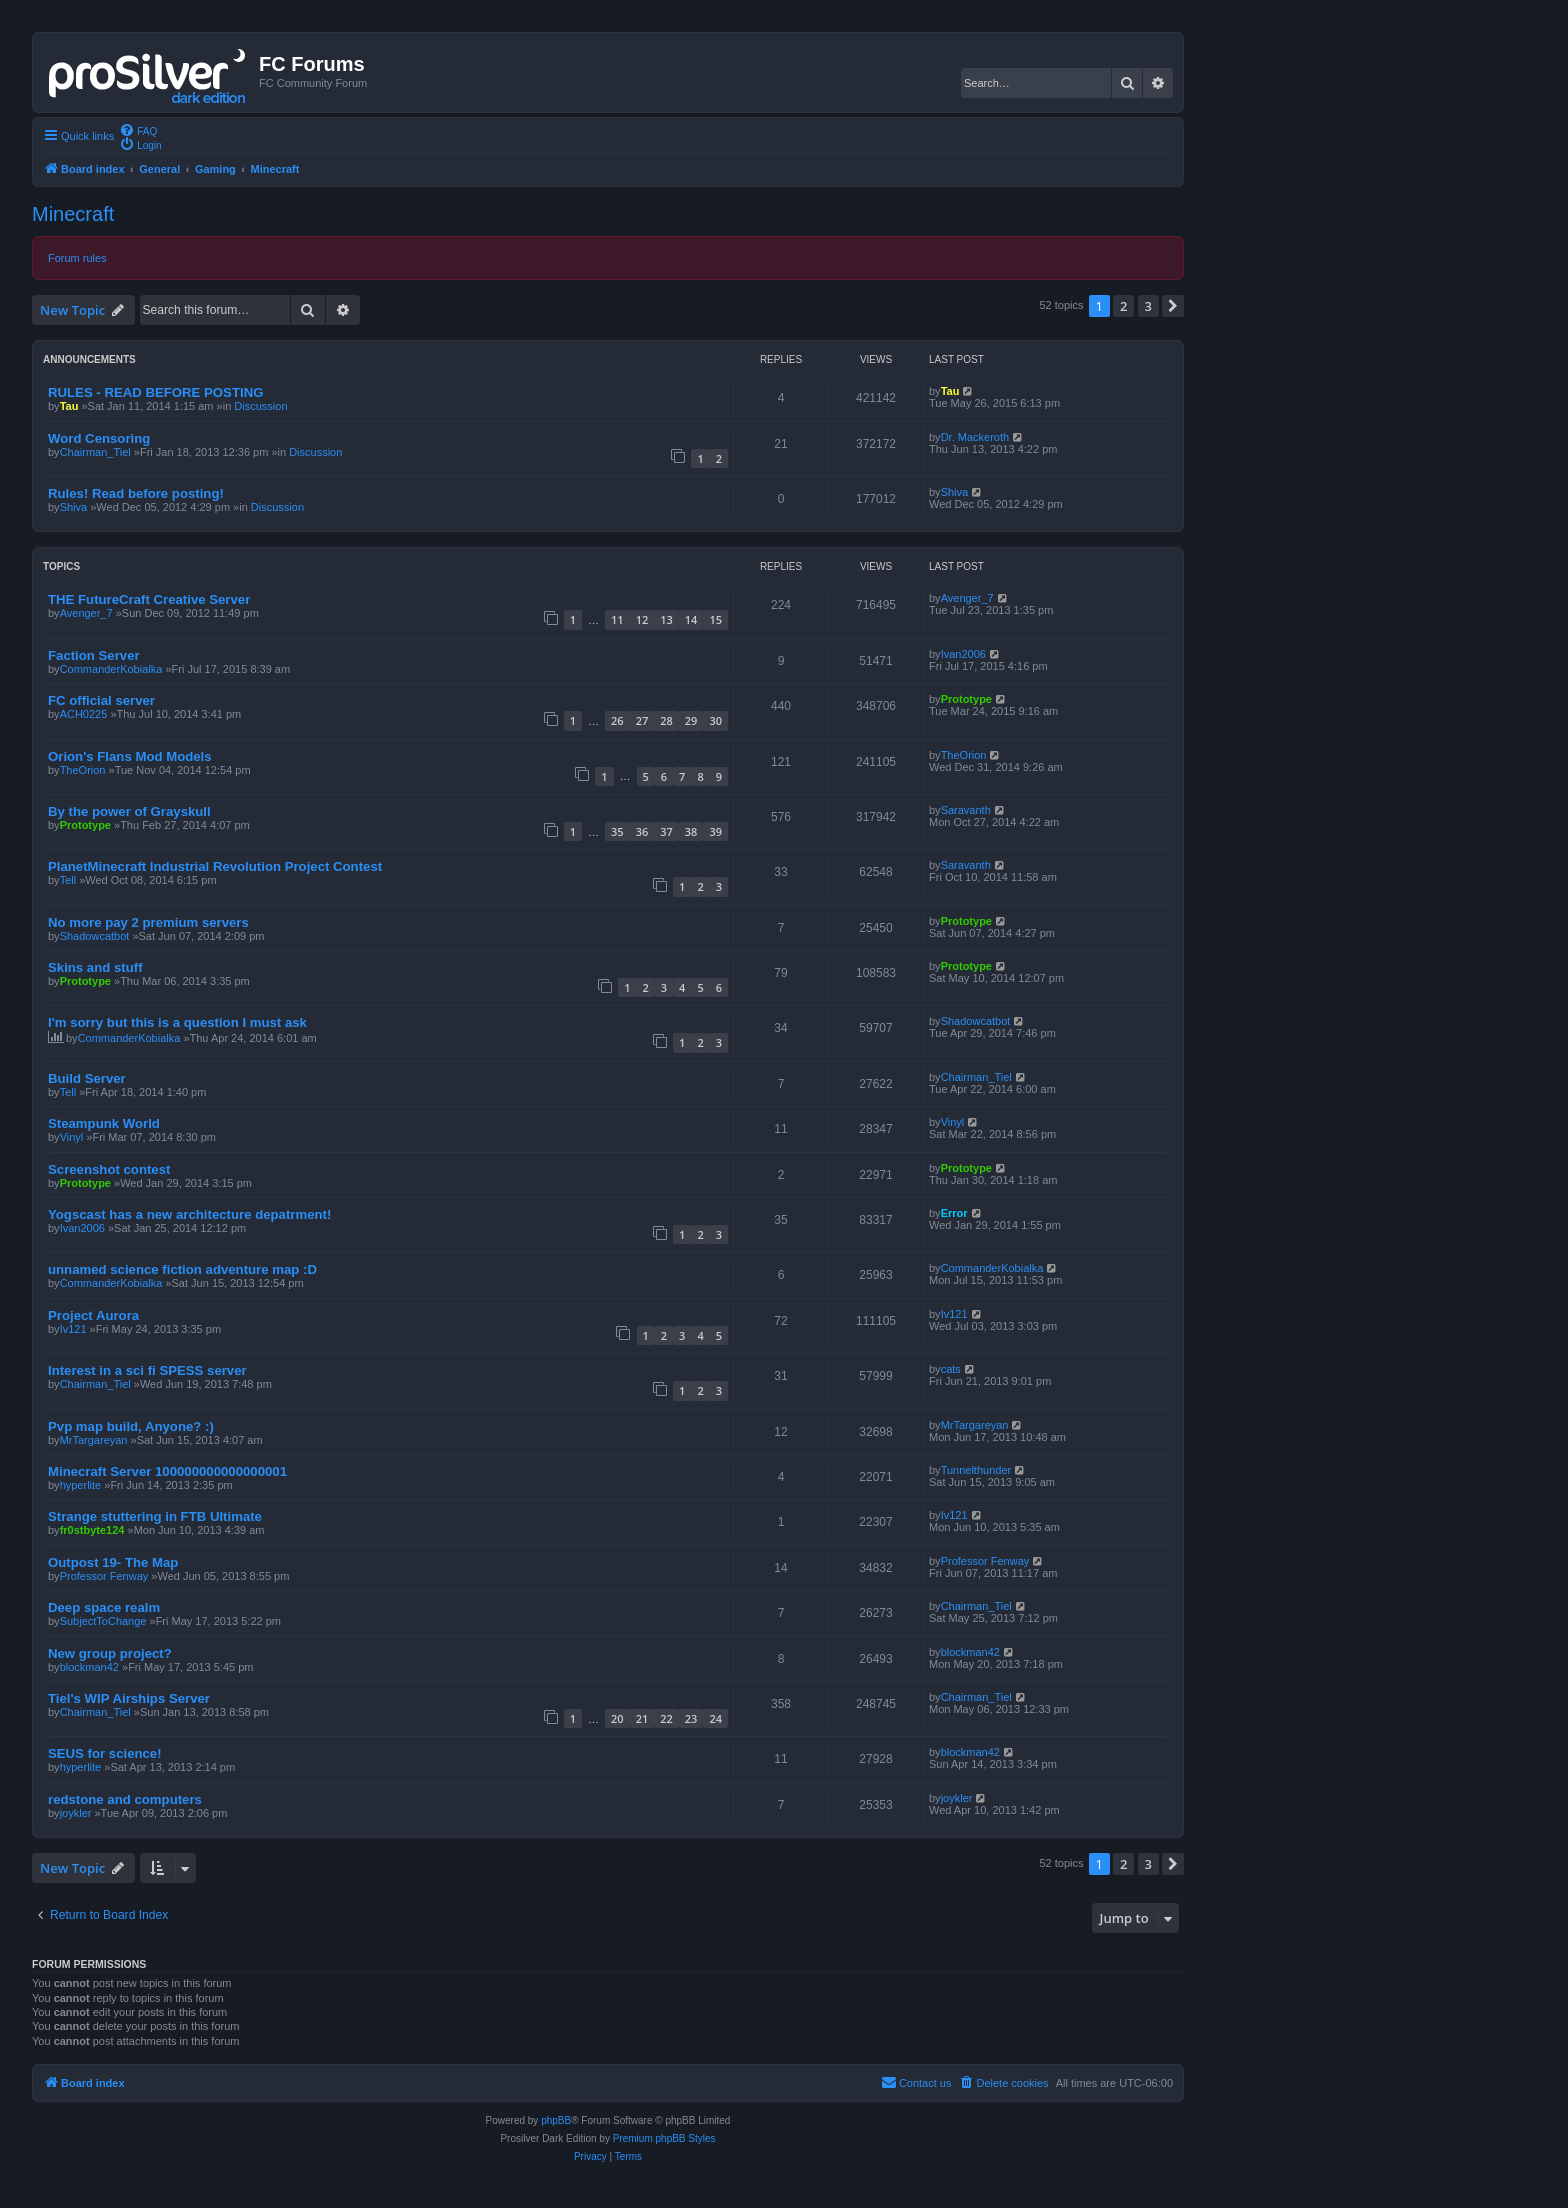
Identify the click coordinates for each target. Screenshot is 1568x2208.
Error (954, 1213)
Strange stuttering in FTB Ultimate (155, 1516)
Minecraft (73, 214)
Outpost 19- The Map (113, 1562)
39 (715, 831)
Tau (69, 406)
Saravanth (966, 810)
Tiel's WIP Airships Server (129, 1698)
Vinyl (72, 1137)
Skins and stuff (95, 967)
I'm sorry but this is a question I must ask (177, 1022)
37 (666, 831)
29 (691, 720)
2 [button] (1123, 306)
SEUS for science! (105, 1753)
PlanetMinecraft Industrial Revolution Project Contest (215, 866)
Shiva (74, 507)
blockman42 (89, 1667)
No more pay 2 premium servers (148, 922)
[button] (1173, 306)
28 (666, 720)
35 (617, 831)
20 (617, 1718)
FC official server (101, 700)
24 (715, 1718)
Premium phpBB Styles (664, 2138)
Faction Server (94, 655)
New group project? (110, 1653)
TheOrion (83, 770)
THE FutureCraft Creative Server (149, 599)
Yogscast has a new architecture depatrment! (189, 1214)
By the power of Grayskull (129, 811)
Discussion (260, 406)
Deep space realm (104, 1607)
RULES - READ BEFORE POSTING (155, 392)
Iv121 (73, 1329)
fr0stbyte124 (92, 1530)
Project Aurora (93, 1315)
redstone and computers (125, 1799)
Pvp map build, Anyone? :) (131, 1426)
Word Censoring (99, 438)
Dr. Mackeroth (975, 437)
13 (666, 619)
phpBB (556, 2120)
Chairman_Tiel (95, 452)
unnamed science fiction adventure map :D (182, 1269)
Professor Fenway (104, 1576)
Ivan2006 (963, 654)
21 (642, 1718)
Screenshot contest (109, 1169)
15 (715, 619)
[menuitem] (138, 130)
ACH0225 (84, 714)
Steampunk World (104, 1123)
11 (617, 619)
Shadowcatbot (95, 936)
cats (951, 1369)
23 (691, 1718)
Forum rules (77, 258)
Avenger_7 (86, 613)
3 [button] (1148, 306)
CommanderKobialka (111, 669)
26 (617, 720)
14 (691, 619)
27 (642, 720)
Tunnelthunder (976, 1470)
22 (666, 1718)
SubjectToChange (103, 1621)
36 (642, 831)
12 (642, 619)
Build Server (87, 1078)
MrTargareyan (94, 1440)
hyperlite (81, 1485)
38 (691, 831)
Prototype (966, 699)
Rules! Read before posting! (136, 493)
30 (715, 720)
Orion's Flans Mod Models (130, 756)
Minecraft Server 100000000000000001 (167, 1471)
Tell (68, 880)
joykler (76, 1813)
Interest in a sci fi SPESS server (147, 1370)
